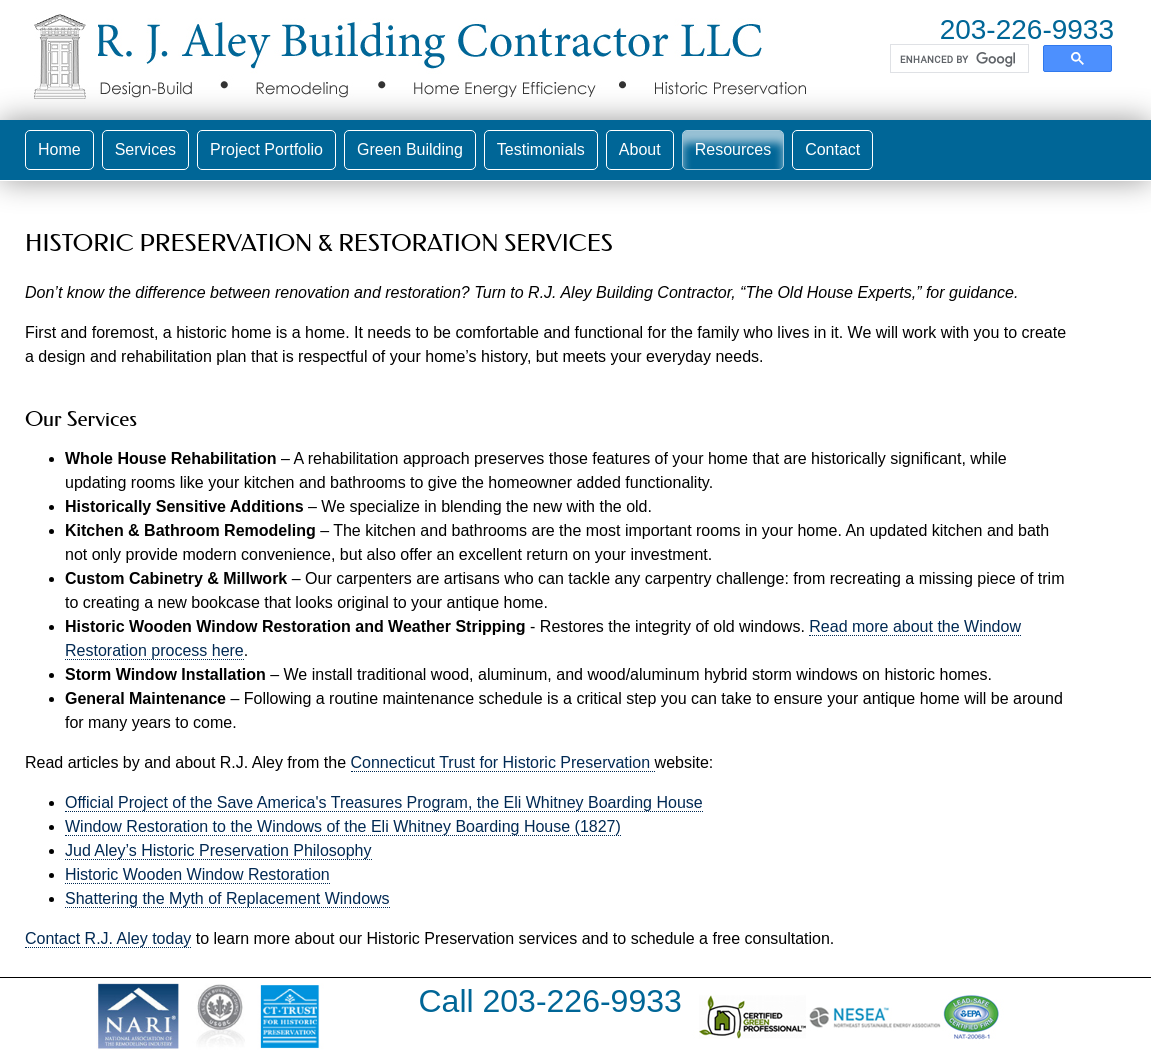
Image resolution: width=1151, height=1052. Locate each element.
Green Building (410, 149)
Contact (832, 149)
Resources (733, 149)
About (640, 149)
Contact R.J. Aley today (108, 938)
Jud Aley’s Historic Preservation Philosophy (218, 850)
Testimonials (541, 149)
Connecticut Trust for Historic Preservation (503, 762)
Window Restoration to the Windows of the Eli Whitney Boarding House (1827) (343, 826)
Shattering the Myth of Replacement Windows (227, 898)
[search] (957, 59)
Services (145, 149)
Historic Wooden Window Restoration (197, 874)
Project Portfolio (266, 149)
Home (59, 149)
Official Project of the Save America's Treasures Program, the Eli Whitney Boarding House (384, 802)
